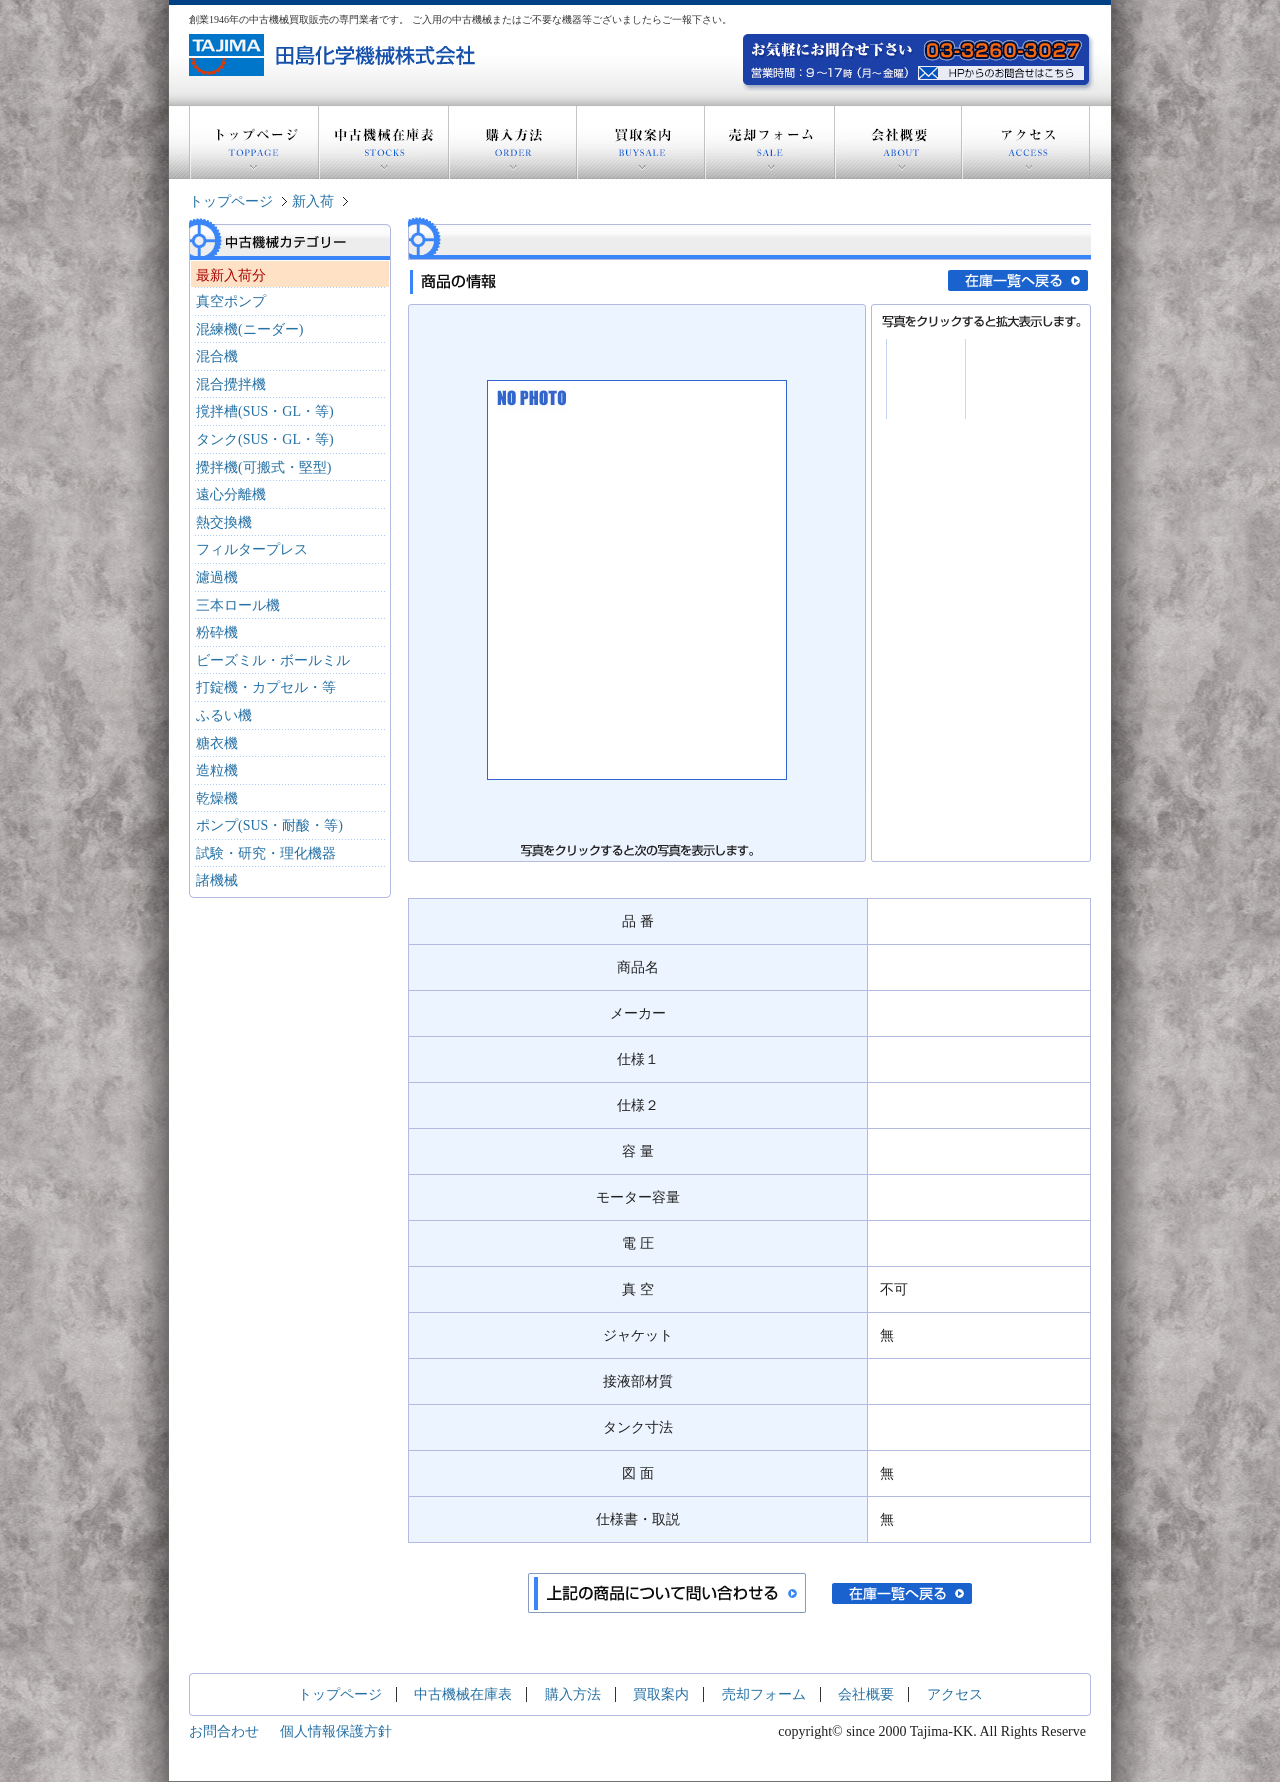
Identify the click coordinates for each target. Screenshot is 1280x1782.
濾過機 (217, 577)
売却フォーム (770, 142)
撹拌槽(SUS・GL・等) (265, 411)
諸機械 (217, 880)
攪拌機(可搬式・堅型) (263, 467)
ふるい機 (224, 715)
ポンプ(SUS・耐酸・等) (269, 825)
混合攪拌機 (231, 384)
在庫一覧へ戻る (1018, 280)
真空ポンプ (231, 301)
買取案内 (641, 142)
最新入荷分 (231, 275)
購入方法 (513, 142)
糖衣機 (217, 743)
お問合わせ (224, 1731)
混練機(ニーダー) (249, 329)
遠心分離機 (231, 494)
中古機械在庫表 (384, 142)
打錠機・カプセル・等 (266, 687)
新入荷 (313, 201)
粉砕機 (217, 632)
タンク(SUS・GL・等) (265, 439)
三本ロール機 (238, 605)
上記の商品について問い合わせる (667, 1593)
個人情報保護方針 (336, 1731)
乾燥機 (217, 798)
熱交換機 (224, 522)
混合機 (217, 356)
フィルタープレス (252, 549)
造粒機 (217, 770)
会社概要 (898, 142)
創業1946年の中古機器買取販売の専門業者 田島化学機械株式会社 (334, 55)
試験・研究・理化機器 (266, 853)
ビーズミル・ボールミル (273, 660)
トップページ (254, 142)
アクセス (1026, 142)
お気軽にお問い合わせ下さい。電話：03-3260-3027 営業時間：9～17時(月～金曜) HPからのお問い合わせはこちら (1003, 70)
